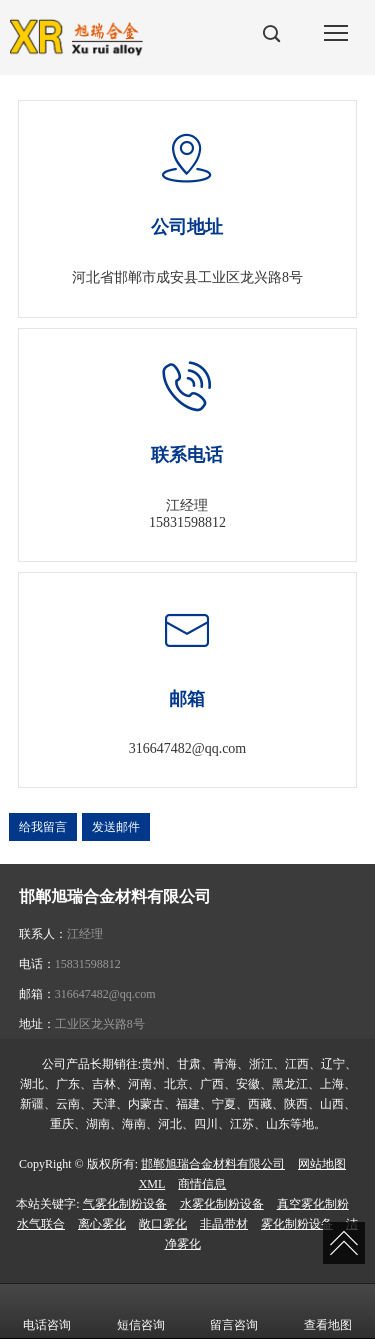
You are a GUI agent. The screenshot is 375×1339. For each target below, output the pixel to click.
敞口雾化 (163, 1224)
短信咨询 (141, 1311)
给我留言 (43, 827)
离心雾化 (102, 1224)
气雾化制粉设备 (125, 1204)
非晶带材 (224, 1224)
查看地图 (328, 1311)
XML (152, 1184)
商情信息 (202, 1184)
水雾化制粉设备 (222, 1204)
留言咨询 (234, 1311)
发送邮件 (116, 827)
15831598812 (187, 522)
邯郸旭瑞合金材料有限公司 (213, 1164)
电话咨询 (47, 1311)
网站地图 (322, 1164)
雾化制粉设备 (297, 1224)
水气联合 (41, 1224)
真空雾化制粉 (313, 1204)
